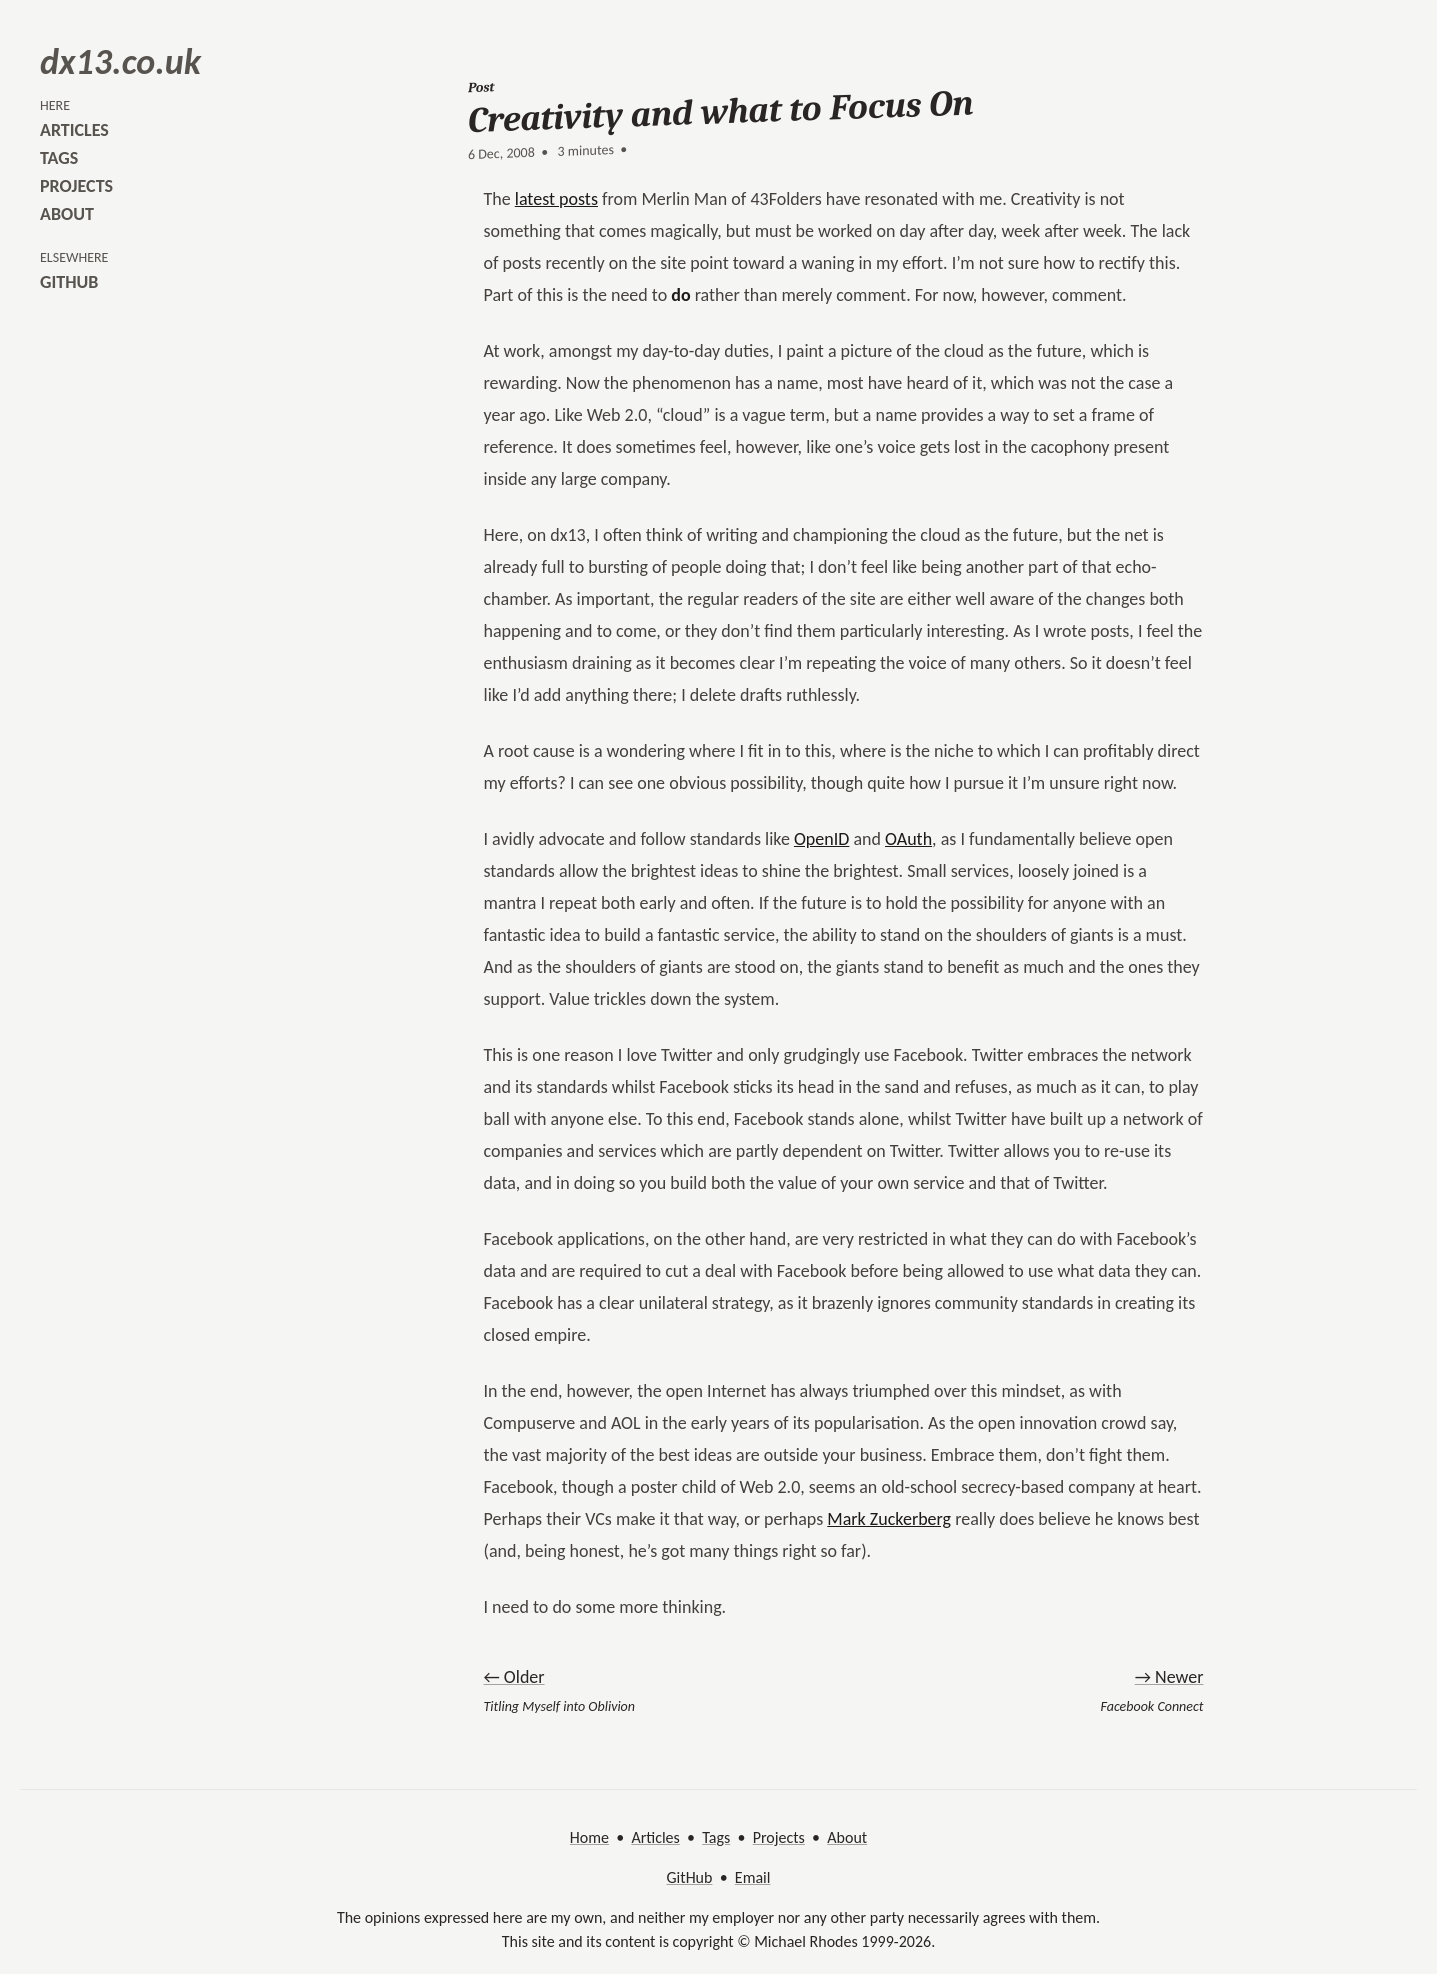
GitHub (690, 1877)
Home (589, 1837)
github (69, 282)
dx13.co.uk (120, 62)
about (67, 214)
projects (76, 186)
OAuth (908, 839)
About (847, 1837)
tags (59, 158)
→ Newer (1169, 1677)
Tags (716, 1837)
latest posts (556, 199)
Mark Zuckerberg (889, 1519)
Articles (655, 1837)
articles (74, 130)
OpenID (821, 839)
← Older (514, 1677)
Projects (779, 1837)
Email (753, 1877)
